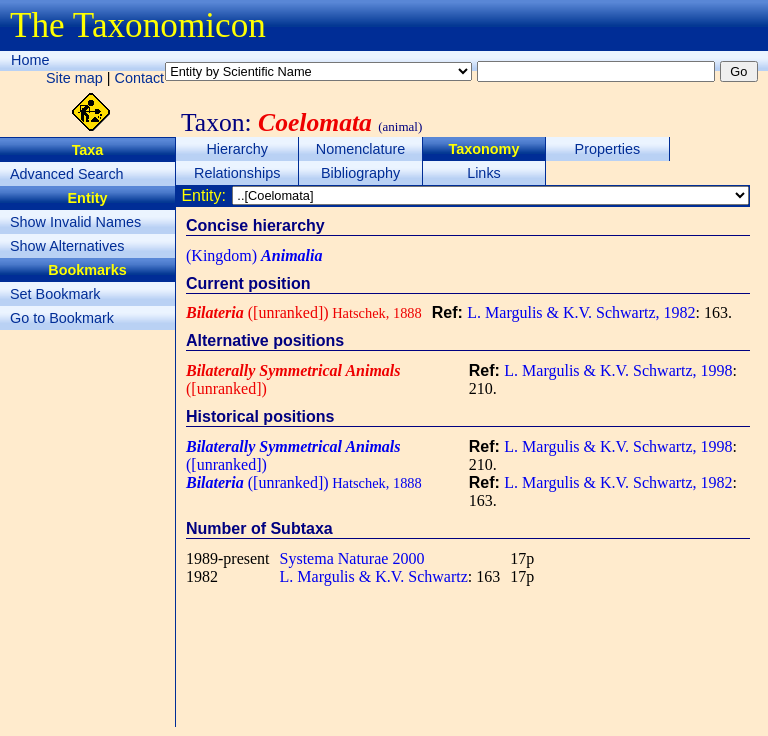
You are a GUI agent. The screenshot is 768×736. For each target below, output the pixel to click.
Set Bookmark (55, 294)
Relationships (237, 173)
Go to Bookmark (62, 318)
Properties (608, 149)
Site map (74, 78)
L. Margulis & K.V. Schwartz (374, 576)
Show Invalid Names (75, 222)
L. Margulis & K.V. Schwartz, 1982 (581, 312)
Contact (140, 78)
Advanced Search (67, 174)
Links (484, 173)
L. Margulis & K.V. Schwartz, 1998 (618, 370)
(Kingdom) (254, 255)
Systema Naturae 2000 (352, 558)
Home (30, 60)
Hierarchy (237, 149)
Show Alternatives (67, 246)
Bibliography (360, 173)
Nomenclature (361, 149)
